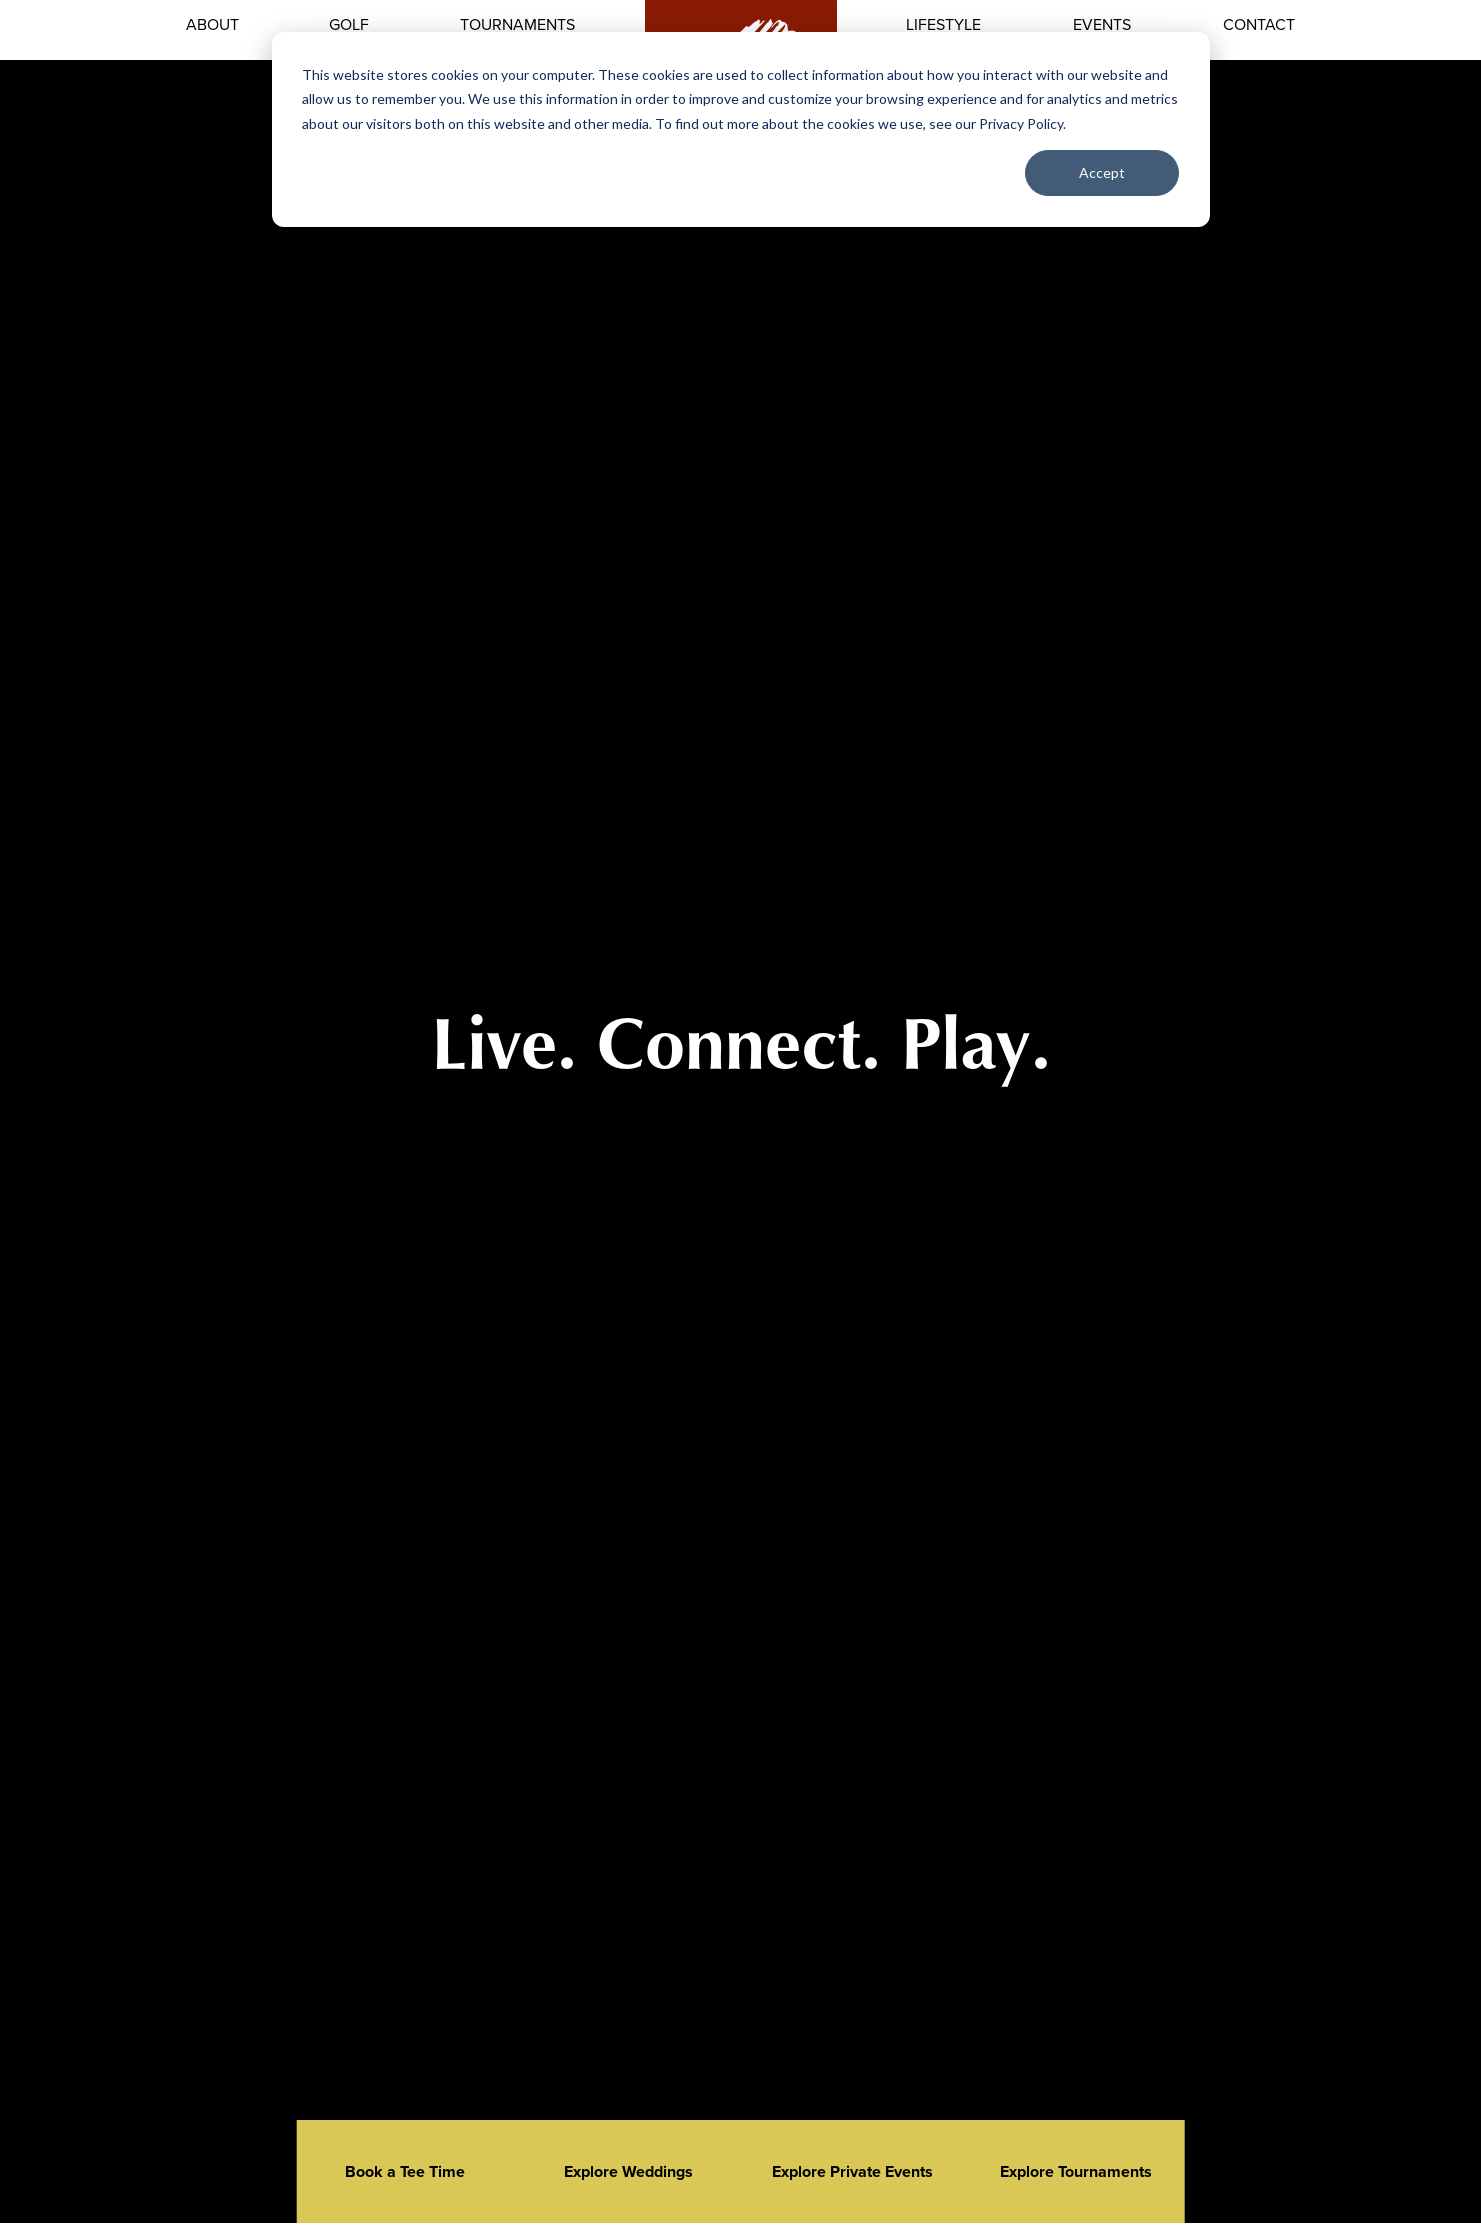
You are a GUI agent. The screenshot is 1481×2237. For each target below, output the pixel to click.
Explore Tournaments (1076, 2171)
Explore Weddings (628, 2171)
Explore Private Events (852, 2171)
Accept (1102, 172)
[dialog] (741, 129)
